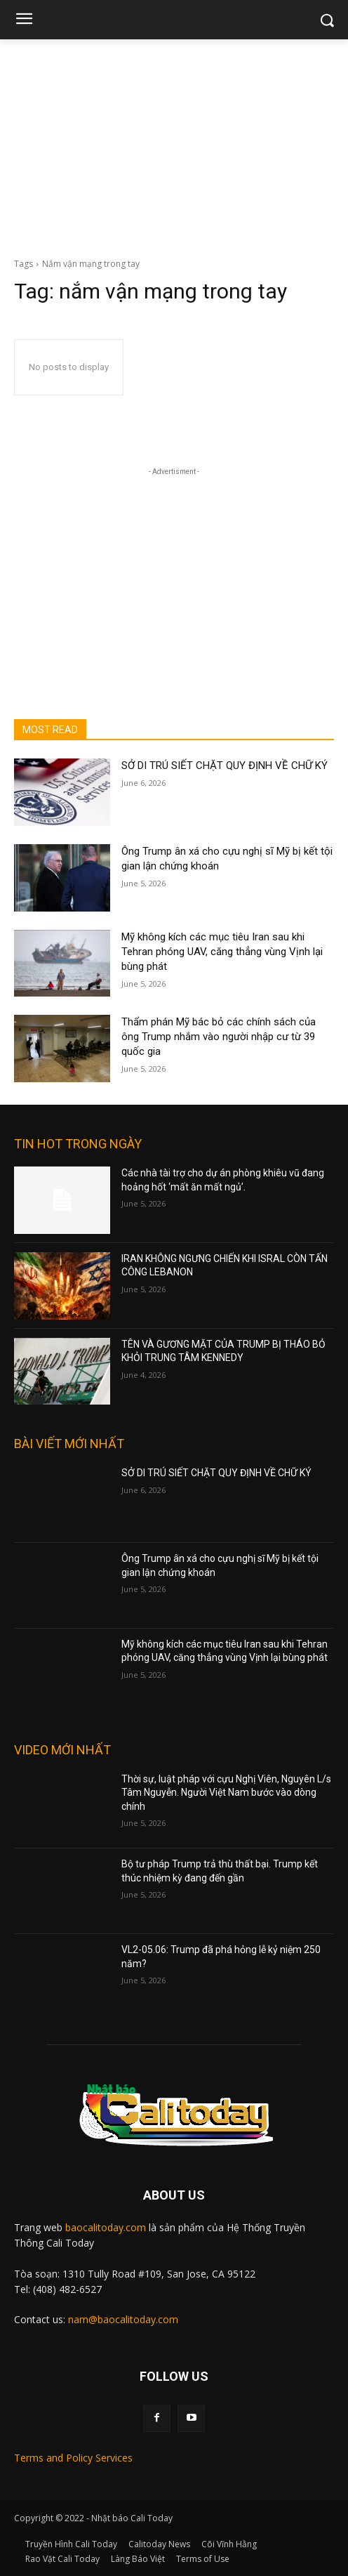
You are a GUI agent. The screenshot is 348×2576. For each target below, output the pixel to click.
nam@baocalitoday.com (123, 2319)
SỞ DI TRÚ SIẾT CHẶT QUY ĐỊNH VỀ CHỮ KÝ (224, 765)
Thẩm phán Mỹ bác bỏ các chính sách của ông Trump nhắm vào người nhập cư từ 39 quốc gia (218, 1037)
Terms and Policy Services (73, 2457)
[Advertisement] (174, 144)
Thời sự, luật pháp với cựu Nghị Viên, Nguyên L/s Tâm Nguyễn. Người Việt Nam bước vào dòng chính (226, 1792)
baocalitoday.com (105, 2227)
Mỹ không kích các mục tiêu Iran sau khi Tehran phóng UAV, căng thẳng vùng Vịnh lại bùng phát (222, 952)
